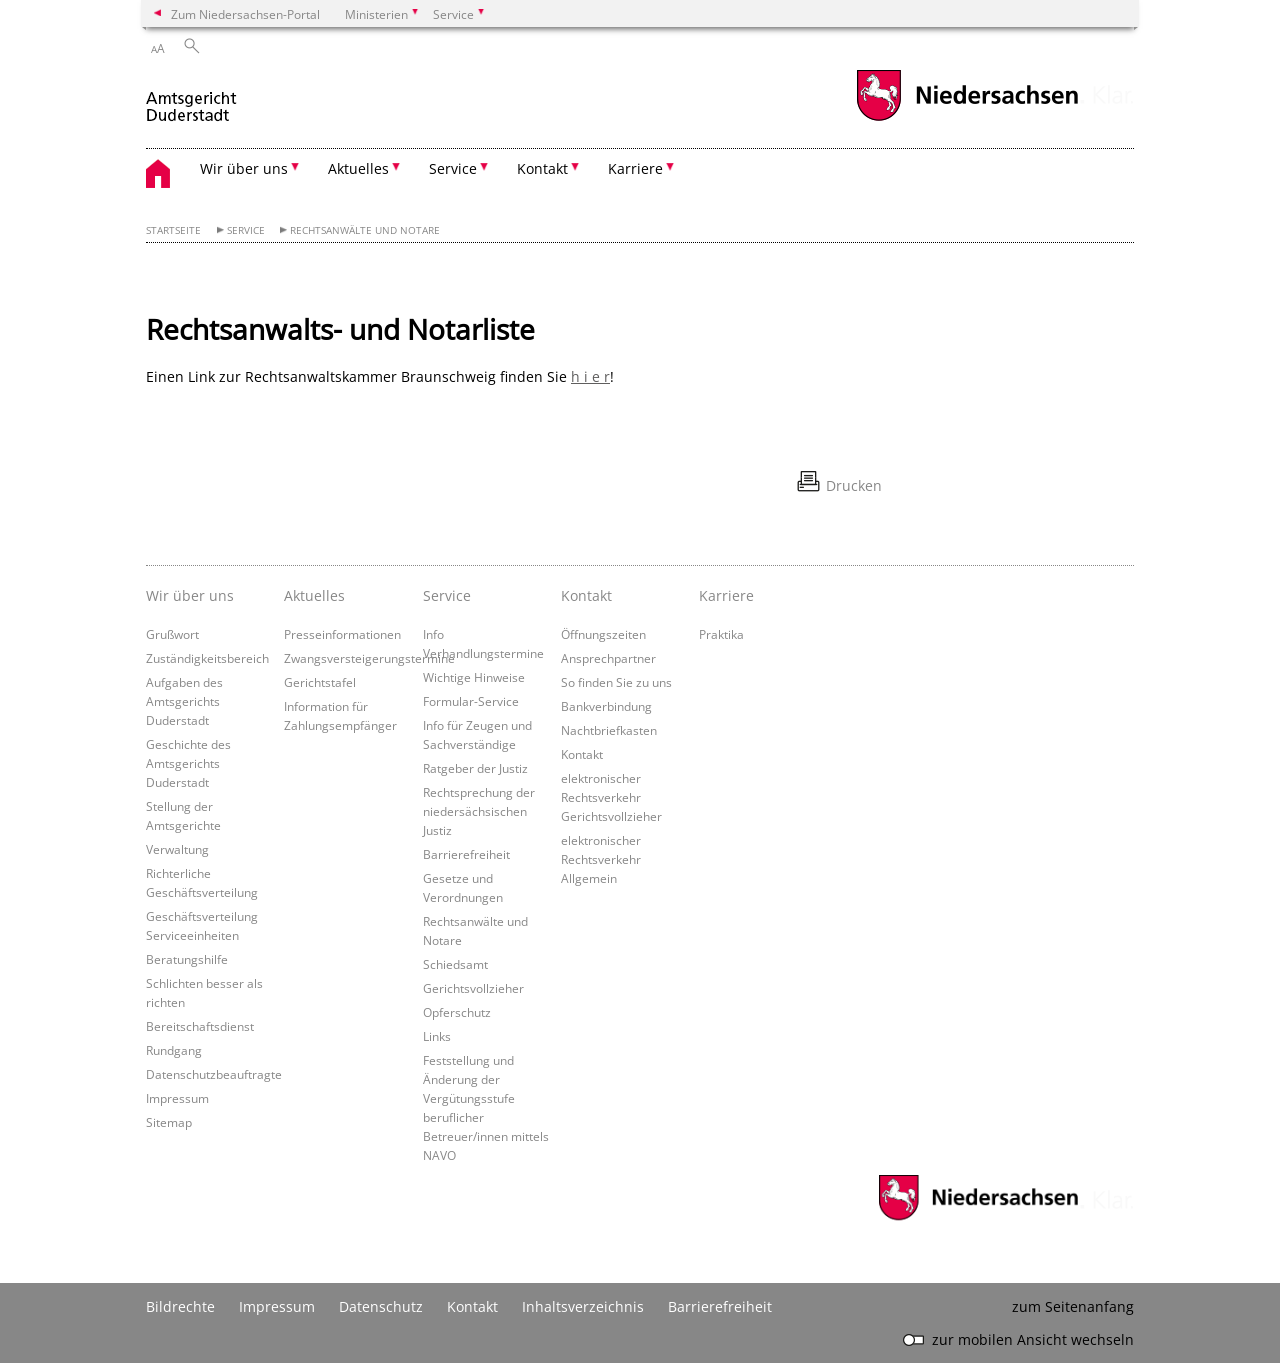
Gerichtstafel (320, 682)
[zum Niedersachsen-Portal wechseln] (967, 118)
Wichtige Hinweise (474, 677)
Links (437, 1036)
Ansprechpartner (608, 658)
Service (246, 230)
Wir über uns (190, 595)
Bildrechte (180, 1306)
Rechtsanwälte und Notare (365, 230)
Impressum (177, 1098)
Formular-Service (471, 701)
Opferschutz (457, 1012)
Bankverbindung (606, 706)
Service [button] (453, 168)
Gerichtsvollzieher (473, 988)
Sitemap (169, 1122)
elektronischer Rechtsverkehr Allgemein (601, 859)
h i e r (590, 376)
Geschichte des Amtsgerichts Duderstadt (188, 763)
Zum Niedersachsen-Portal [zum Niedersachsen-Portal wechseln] (245, 14)
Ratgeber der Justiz (475, 768)
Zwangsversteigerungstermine (369, 658)
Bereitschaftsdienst (200, 1026)
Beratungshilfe (187, 959)
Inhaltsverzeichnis (583, 1306)
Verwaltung (177, 849)
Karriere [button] (635, 168)
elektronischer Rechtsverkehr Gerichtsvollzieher (611, 797)
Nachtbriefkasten (609, 730)
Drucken (854, 485)
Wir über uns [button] (244, 168)
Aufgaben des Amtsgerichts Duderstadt (184, 701)
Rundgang (174, 1050)
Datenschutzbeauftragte (214, 1074)
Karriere (726, 595)
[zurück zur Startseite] (191, 98)
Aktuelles (314, 595)
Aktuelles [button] (358, 168)
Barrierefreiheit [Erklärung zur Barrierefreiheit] (720, 1306)
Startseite (173, 230)
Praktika (721, 634)
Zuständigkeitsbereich (207, 658)
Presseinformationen (342, 634)
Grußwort (172, 634)
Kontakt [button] (542, 168)
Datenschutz (381, 1306)
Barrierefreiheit (466, 854)
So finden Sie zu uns (616, 682)
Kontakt (586, 595)
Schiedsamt (455, 964)
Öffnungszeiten (603, 634)
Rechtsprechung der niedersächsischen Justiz (479, 811)
